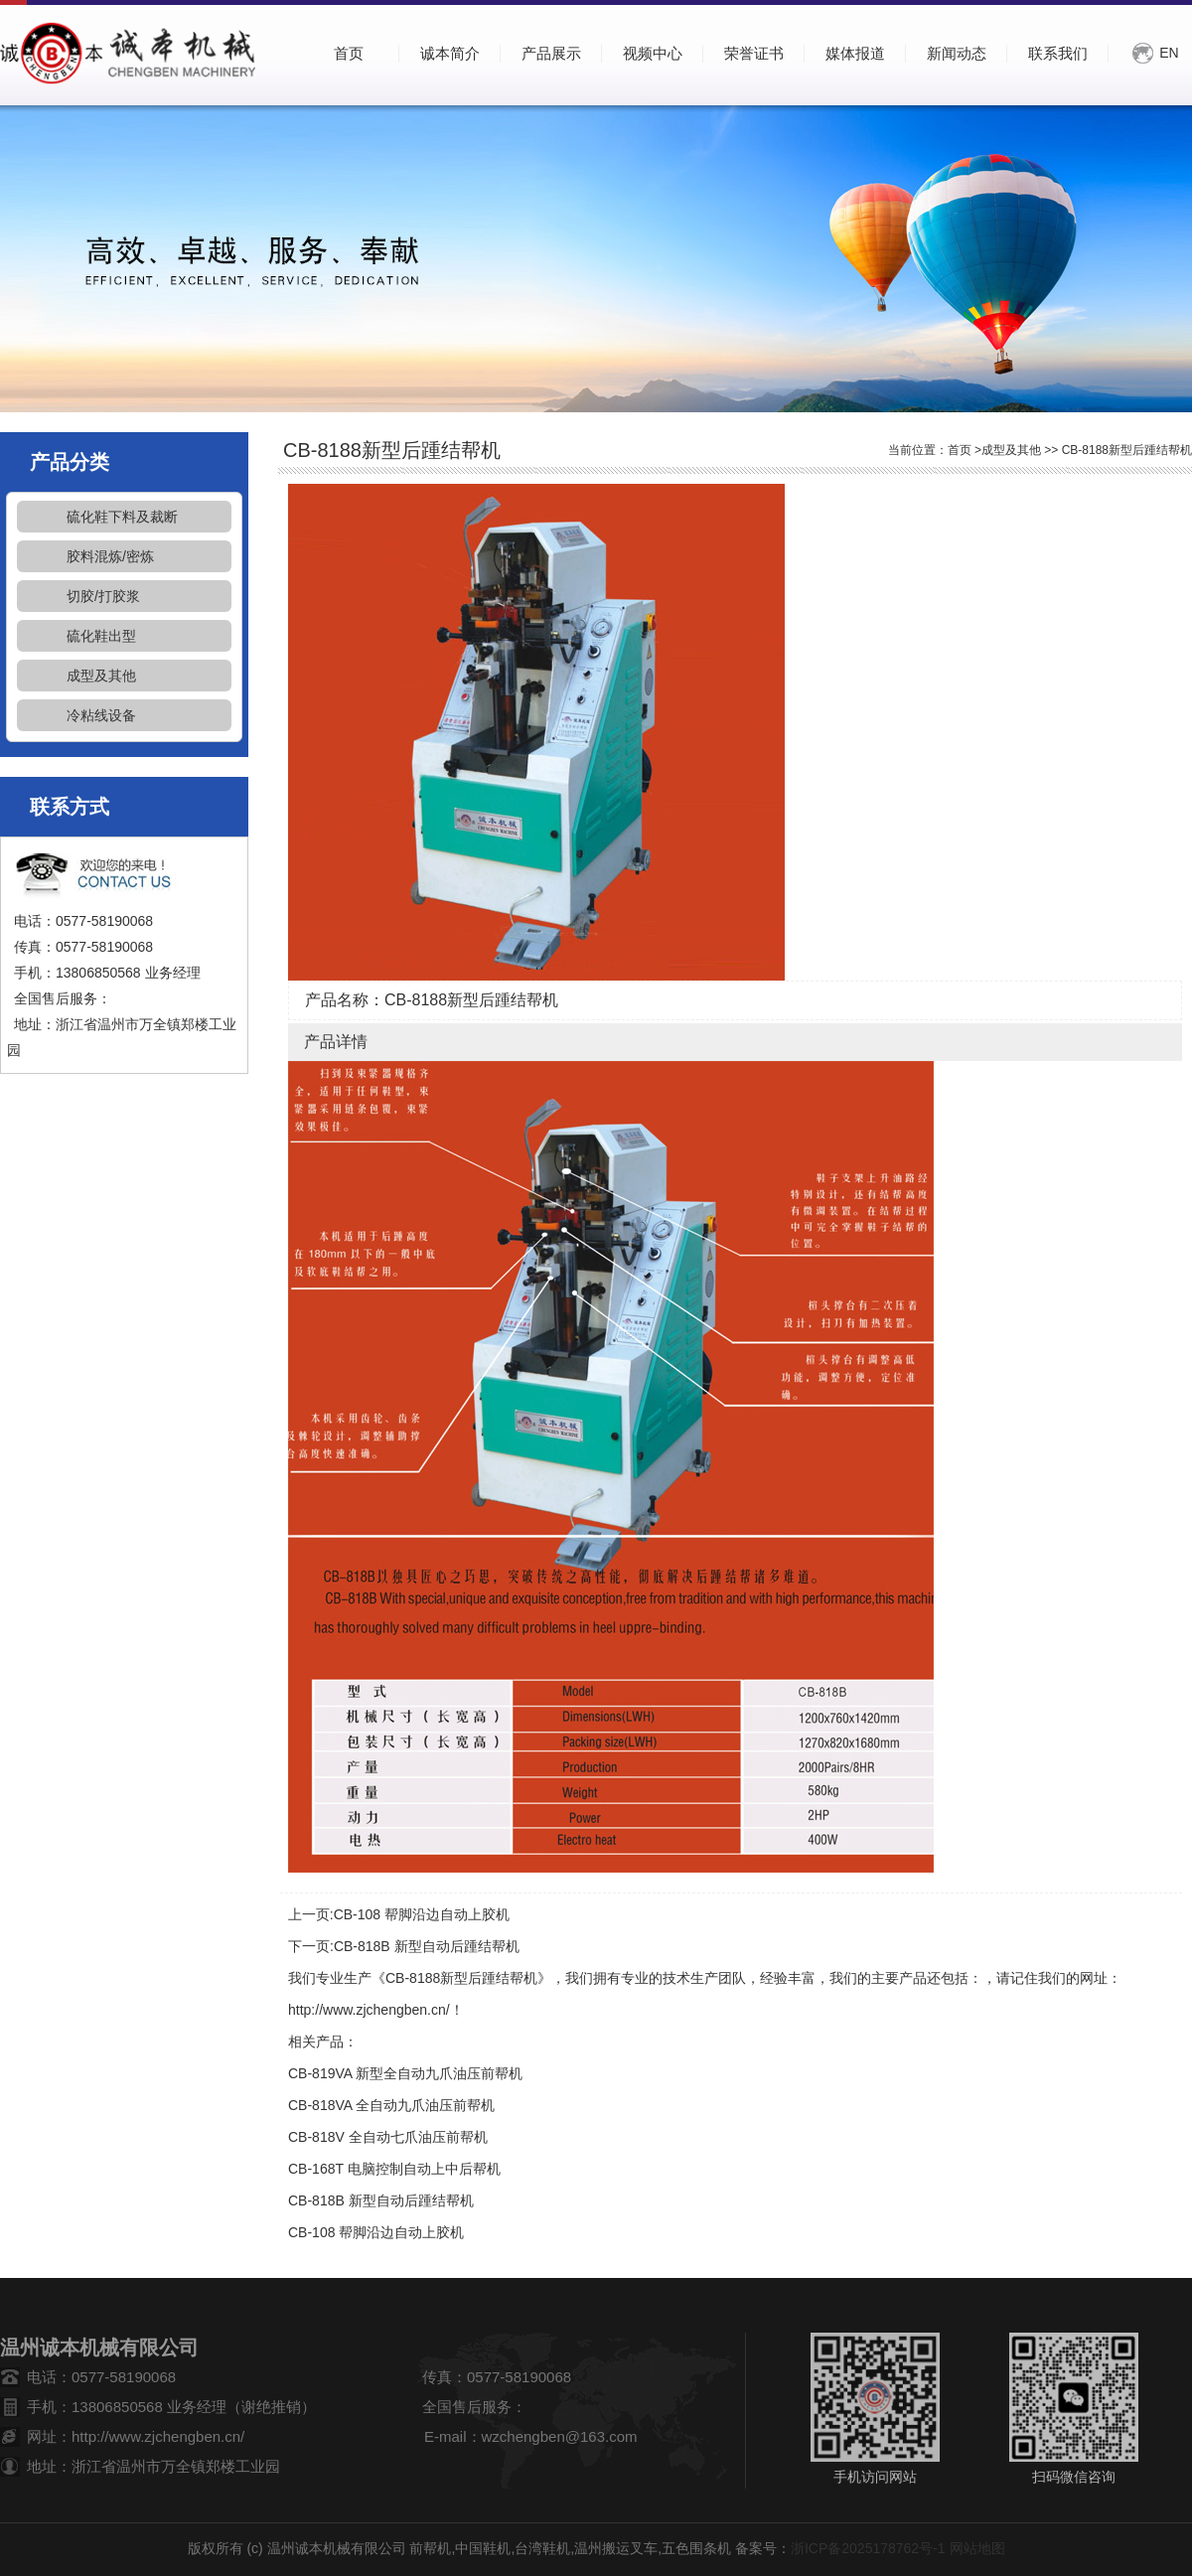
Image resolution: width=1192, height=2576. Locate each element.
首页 (959, 450)
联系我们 (1058, 53)
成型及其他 (101, 675)
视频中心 (652, 53)
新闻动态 (956, 53)
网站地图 (977, 2548)
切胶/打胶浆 (103, 596)
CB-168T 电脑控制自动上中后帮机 (394, 2169)
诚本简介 (450, 53)
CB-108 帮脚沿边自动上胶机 (422, 1914)
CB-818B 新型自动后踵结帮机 (427, 1946)
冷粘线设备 (101, 715)
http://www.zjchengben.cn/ (369, 2010)
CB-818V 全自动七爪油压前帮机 (388, 2137)
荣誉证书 (754, 53)
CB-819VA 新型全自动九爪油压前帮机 (405, 2073)
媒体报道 (855, 53)
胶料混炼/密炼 (110, 556)
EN (1168, 53)
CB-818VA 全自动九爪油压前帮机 (391, 2105)
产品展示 (551, 53)
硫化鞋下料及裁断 (122, 517)
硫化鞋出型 (101, 636)
